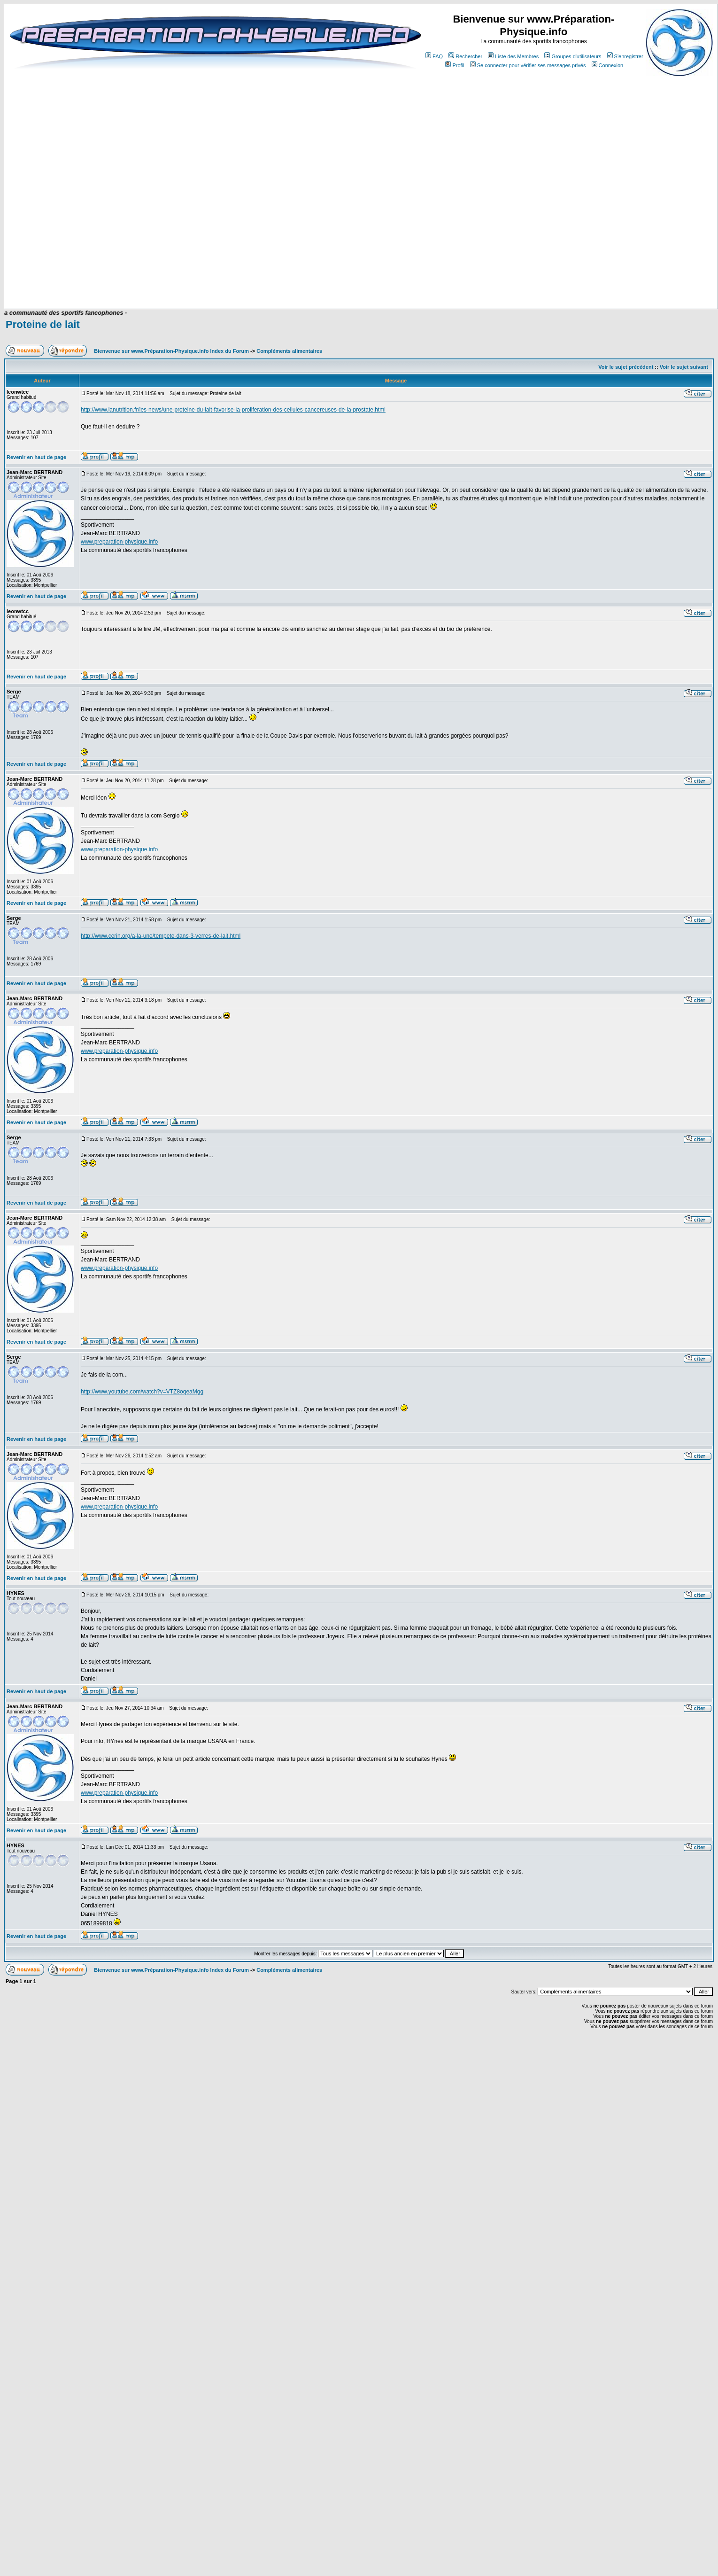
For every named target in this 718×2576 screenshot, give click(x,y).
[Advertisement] (399, 281)
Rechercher (465, 56)
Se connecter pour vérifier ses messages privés (528, 65)
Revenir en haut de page (36, 457)
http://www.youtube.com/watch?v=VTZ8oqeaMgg (142, 1391)
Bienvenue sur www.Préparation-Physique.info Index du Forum (171, 351)
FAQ (434, 56)
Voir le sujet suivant (684, 367)
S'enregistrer (625, 56)
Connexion (608, 65)
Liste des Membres (513, 56)
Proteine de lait (43, 324)
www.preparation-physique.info (119, 541)
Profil (454, 65)
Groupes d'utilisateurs (572, 56)
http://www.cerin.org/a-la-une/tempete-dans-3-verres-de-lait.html (160, 936)
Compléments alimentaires (289, 351)
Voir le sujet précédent (625, 367)
